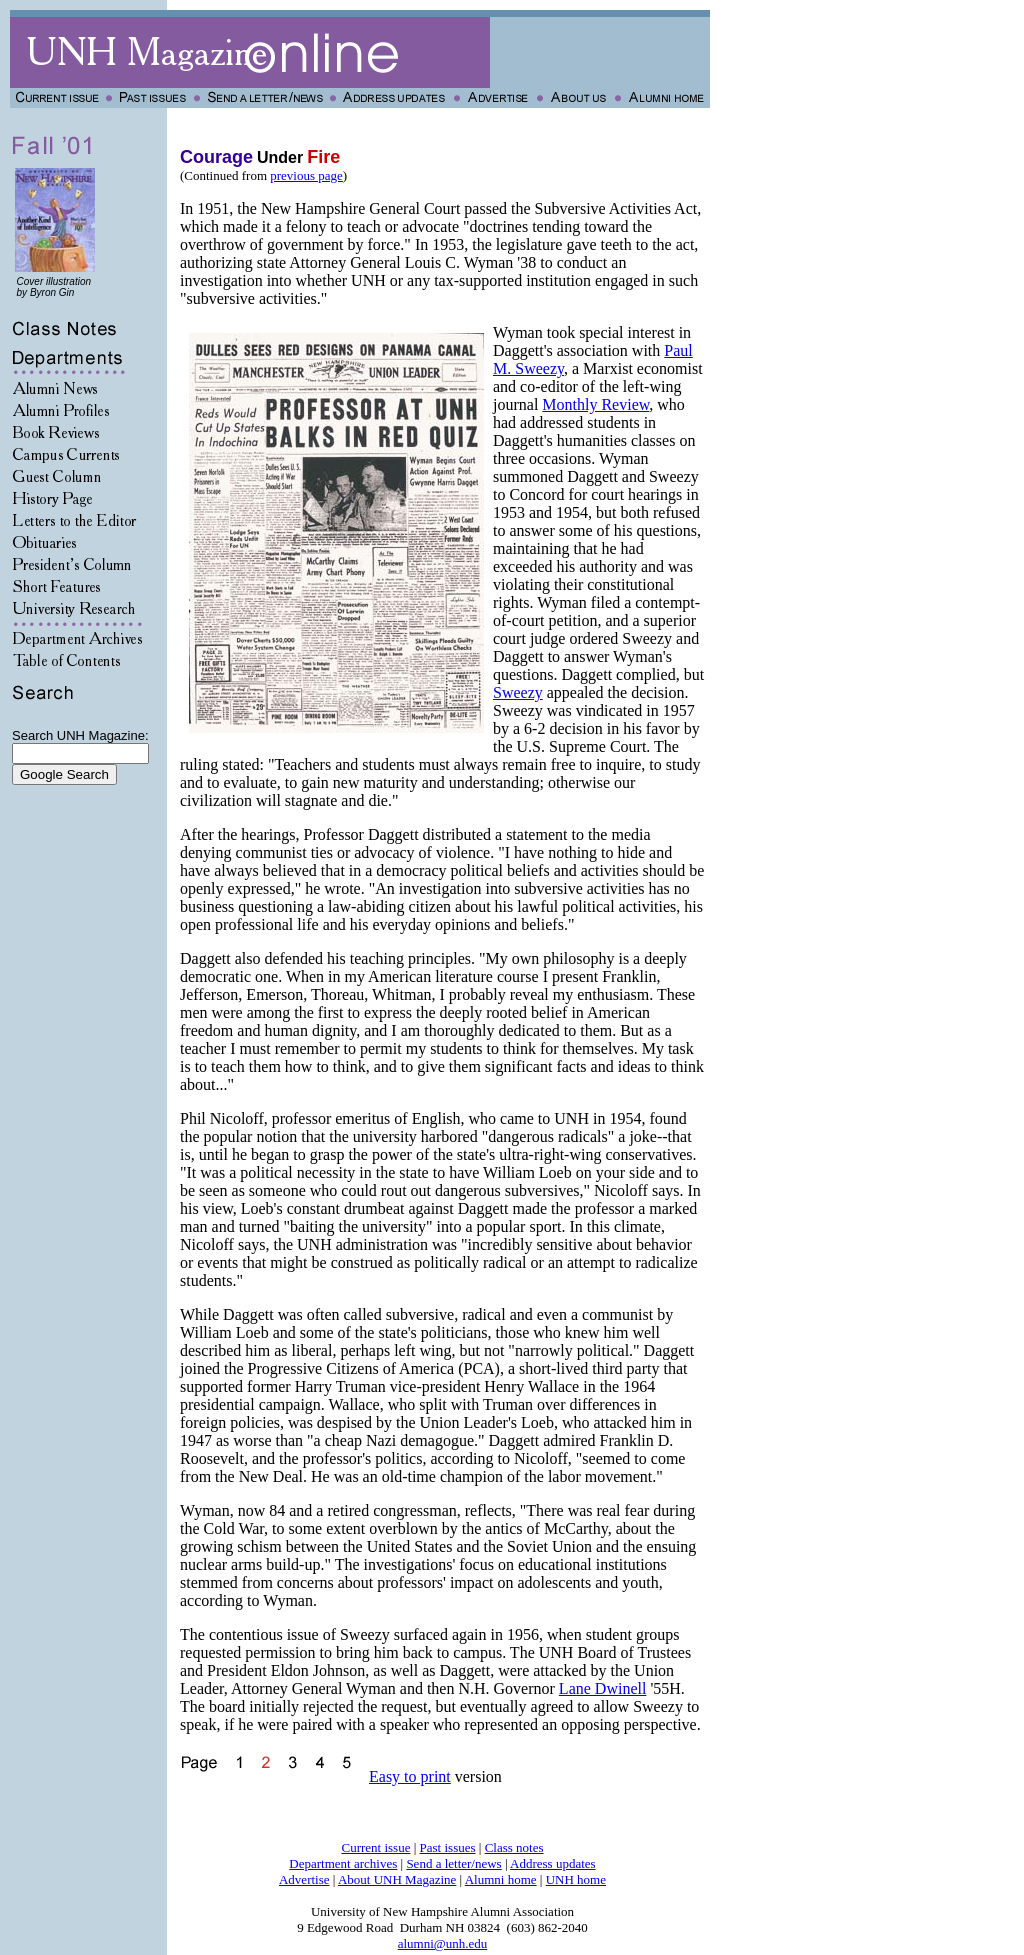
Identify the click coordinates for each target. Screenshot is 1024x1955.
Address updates (553, 1863)
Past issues (448, 1847)
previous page (306, 175)
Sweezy (518, 692)
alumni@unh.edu (443, 1943)
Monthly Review (595, 404)
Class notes (514, 1847)
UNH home (576, 1879)
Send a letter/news (453, 1863)
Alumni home (501, 1879)
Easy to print (410, 1776)
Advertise (304, 1879)
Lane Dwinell (603, 1688)
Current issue (375, 1847)
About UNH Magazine (397, 1879)
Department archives (343, 1863)
